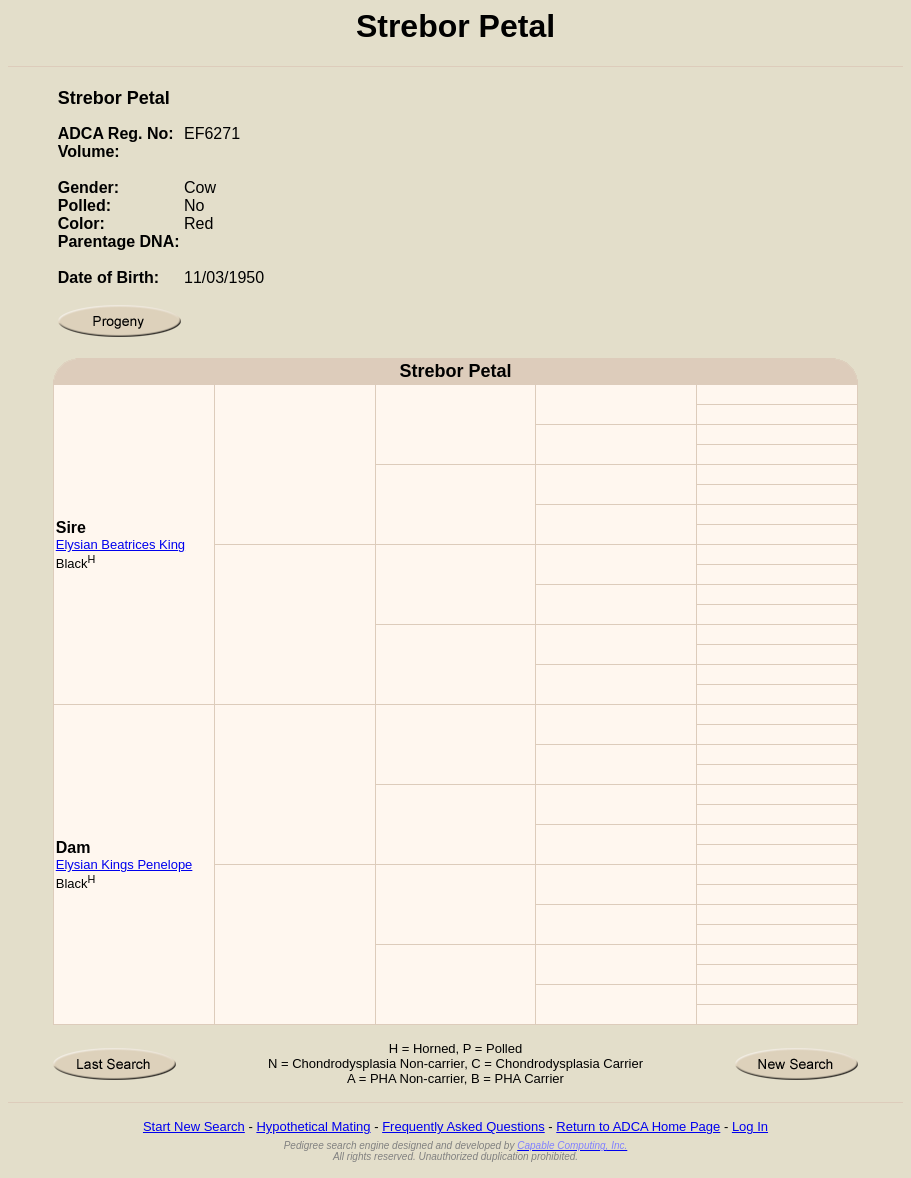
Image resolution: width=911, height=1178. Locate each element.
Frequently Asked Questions (463, 1126)
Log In (750, 1126)
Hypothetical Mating (313, 1126)
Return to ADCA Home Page (638, 1126)
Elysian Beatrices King (120, 544)
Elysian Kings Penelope (124, 864)
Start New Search (194, 1126)
